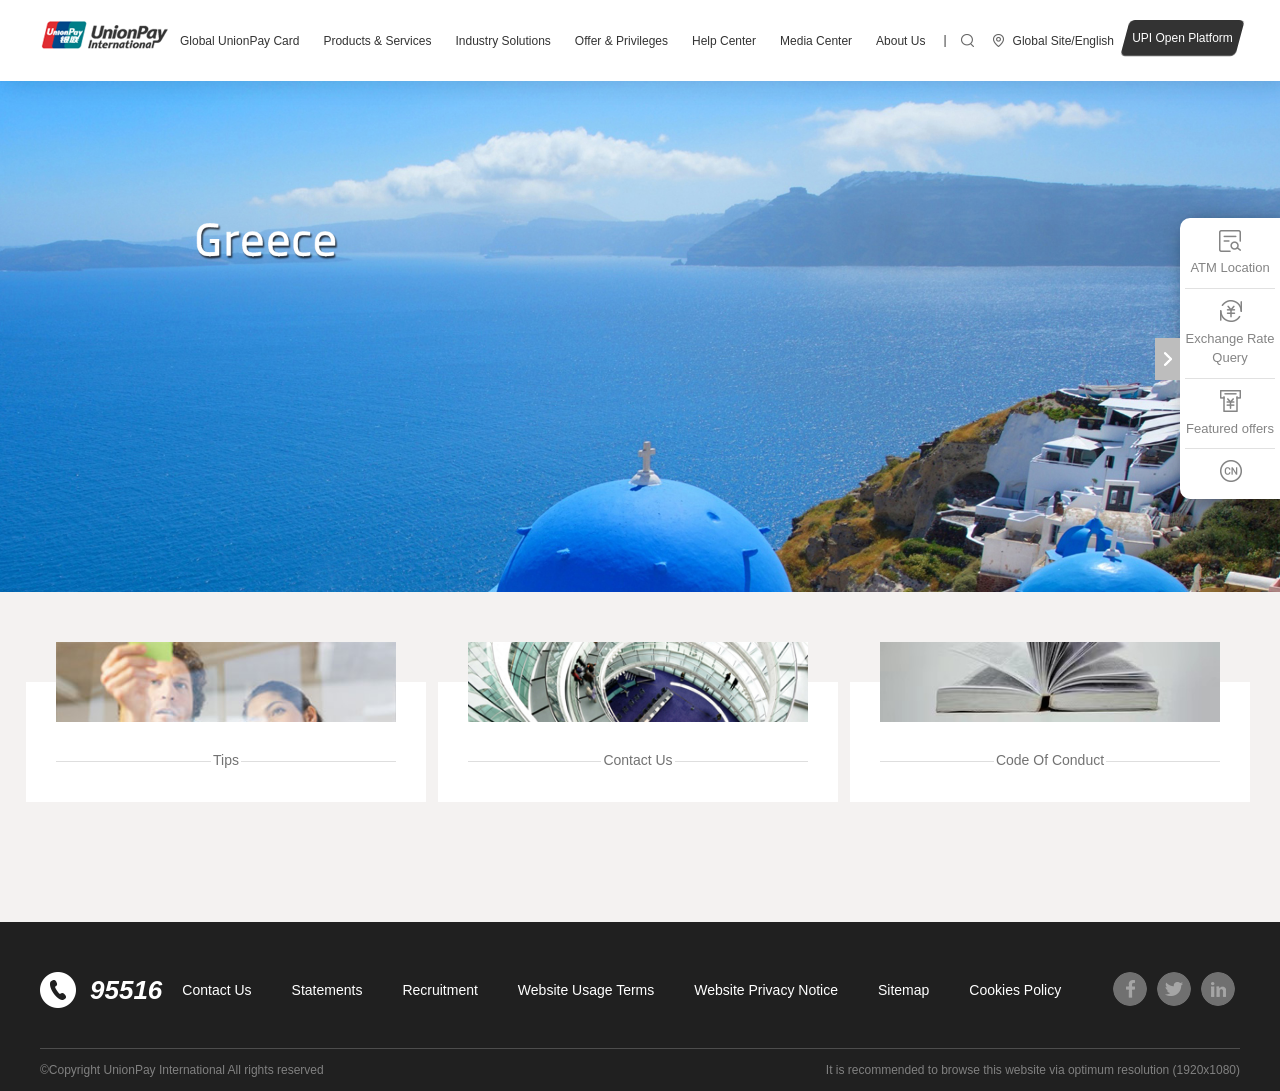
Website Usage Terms (586, 990)
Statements (327, 990)
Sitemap (903, 990)
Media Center (816, 41)
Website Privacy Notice (766, 990)
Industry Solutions (502, 41)
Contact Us (216, 990)
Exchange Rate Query (1230, 332)
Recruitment (439, 990)
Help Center (724, 41)
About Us (900, 41)
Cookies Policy (1015, 990)
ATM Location (1229, 251)
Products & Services (377, 41)
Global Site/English (1063, 41)
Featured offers (1230, 412)
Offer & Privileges (621, 41)
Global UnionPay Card (239, 41)
